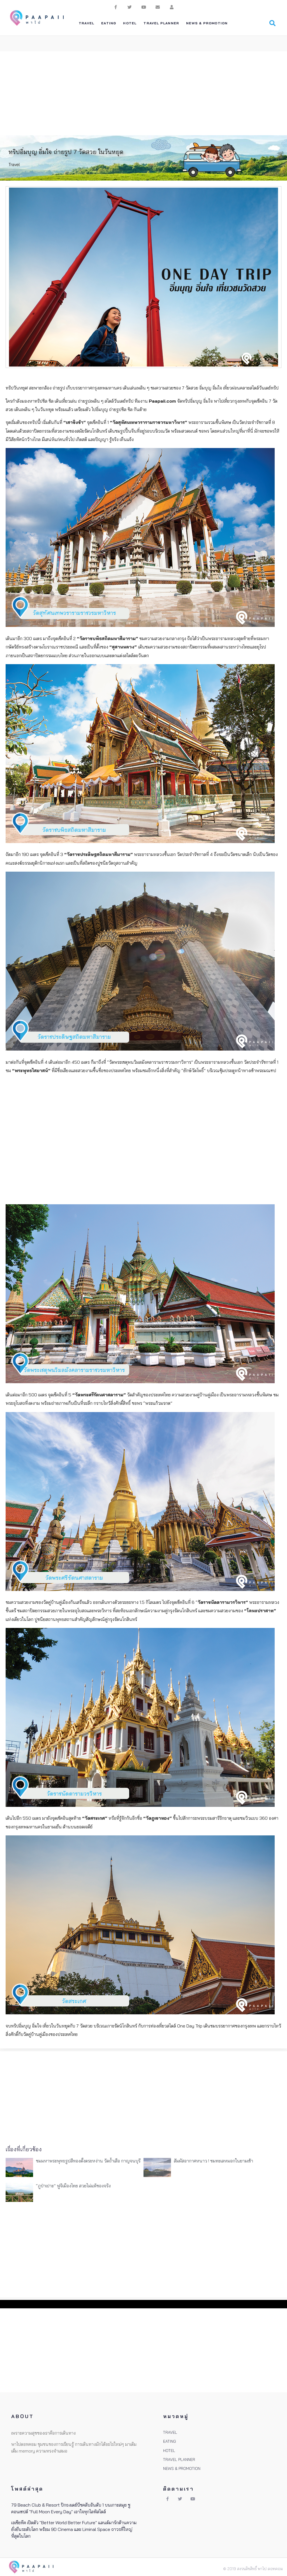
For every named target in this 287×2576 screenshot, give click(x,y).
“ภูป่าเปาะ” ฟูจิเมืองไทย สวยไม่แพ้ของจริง (73, 2185)
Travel (14, 164)
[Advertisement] (143, 93)
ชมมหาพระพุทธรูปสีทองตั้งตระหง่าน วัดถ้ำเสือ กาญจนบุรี (88, 2161)
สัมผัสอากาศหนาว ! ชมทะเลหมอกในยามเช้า (213, 2161)
